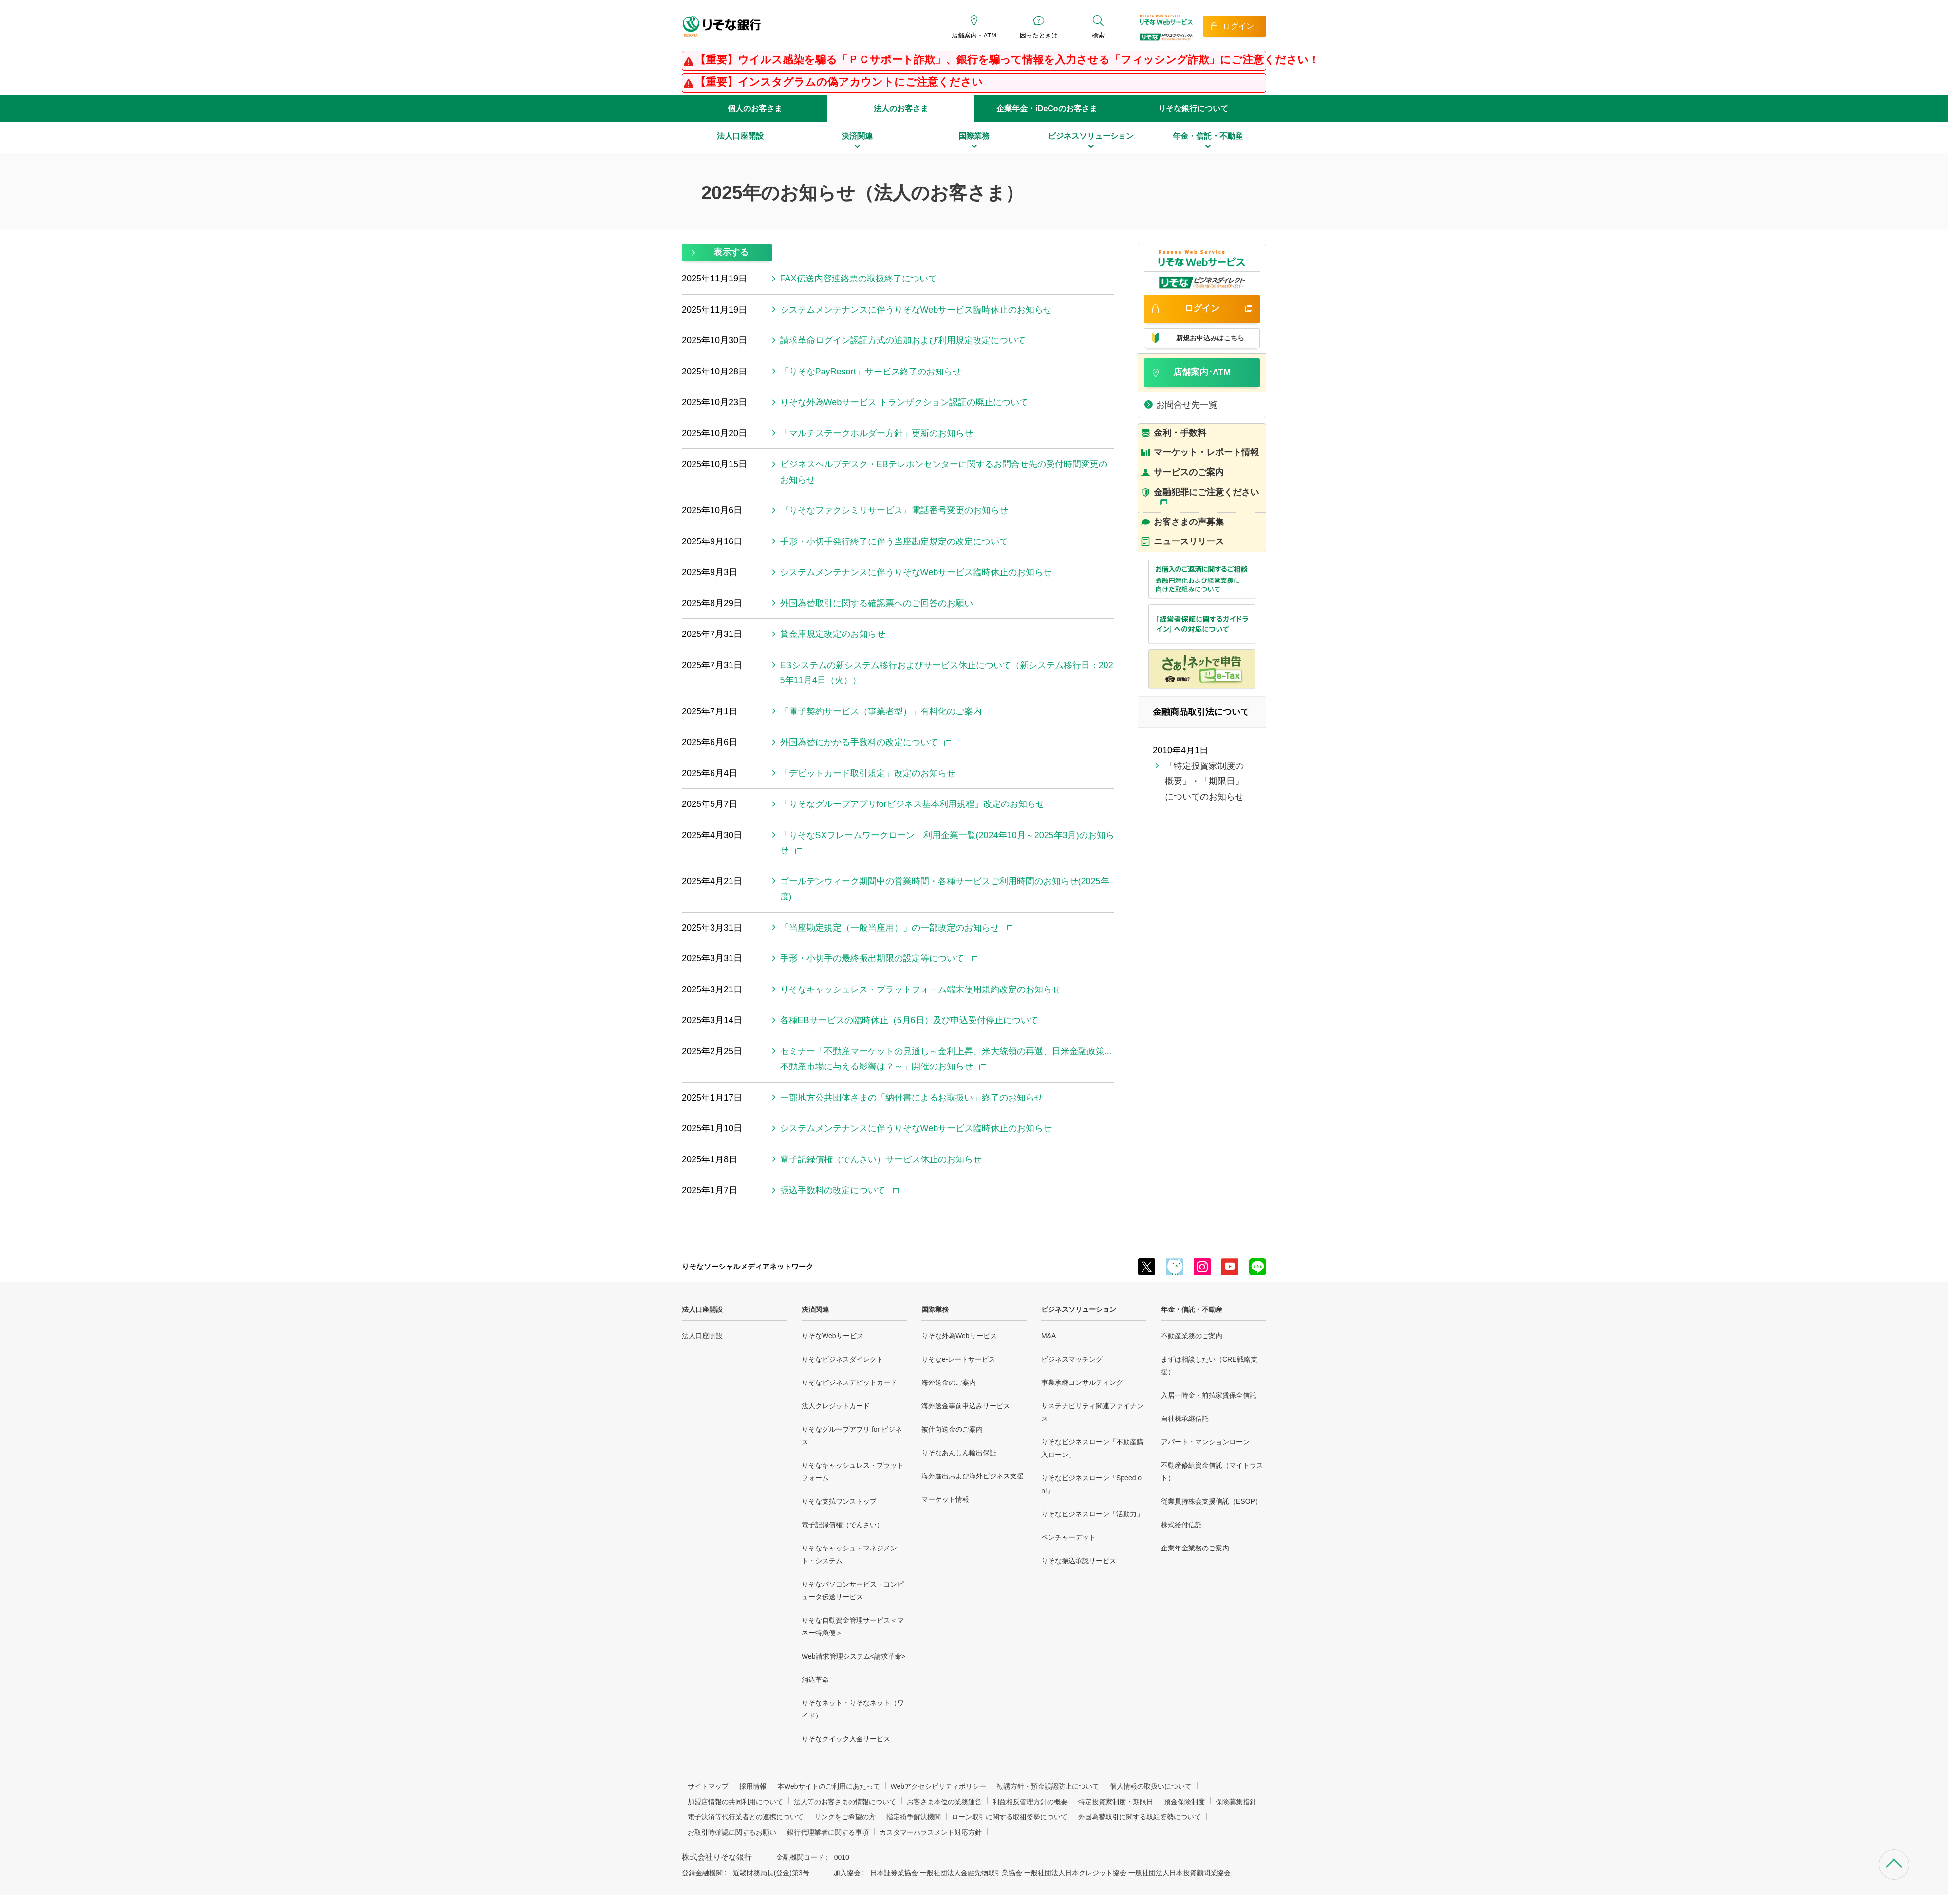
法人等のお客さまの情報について (845, 1802)
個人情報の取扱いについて (1151, 1786)
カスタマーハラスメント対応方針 (931, 1832)
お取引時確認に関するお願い (732, 1832)
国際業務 (935, 1309)
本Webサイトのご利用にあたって (828, 1786)
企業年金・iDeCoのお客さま (1046, 108)
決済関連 (815, 1309)
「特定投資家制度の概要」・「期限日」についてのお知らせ (1204, 781)
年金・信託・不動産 (1191, 1309)
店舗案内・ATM (974, 35)
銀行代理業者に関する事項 (828, 1832)
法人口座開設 (702, 1309)
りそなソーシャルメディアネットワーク (747, 1266)
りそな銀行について (1193, 108)
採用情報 (753, 1786)
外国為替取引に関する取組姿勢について (1139, 1817)
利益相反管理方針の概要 (1030, 1802)
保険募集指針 (1236, 1802)
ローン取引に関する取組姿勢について (1010, 1817)
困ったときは (1039, 35)
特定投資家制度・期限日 (1115, 1802)
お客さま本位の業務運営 (944, 1802)
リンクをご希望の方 (845, 1817)
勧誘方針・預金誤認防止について (1048, 1786)
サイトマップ (708, 1786)
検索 (1098, 35)
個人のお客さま (755, 108)
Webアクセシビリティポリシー (939, 1786)
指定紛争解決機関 (913, 1817)
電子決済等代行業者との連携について (746, 1817)
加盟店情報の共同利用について (735, 1802)
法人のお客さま (901, 108)
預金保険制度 (1184, 1802)
